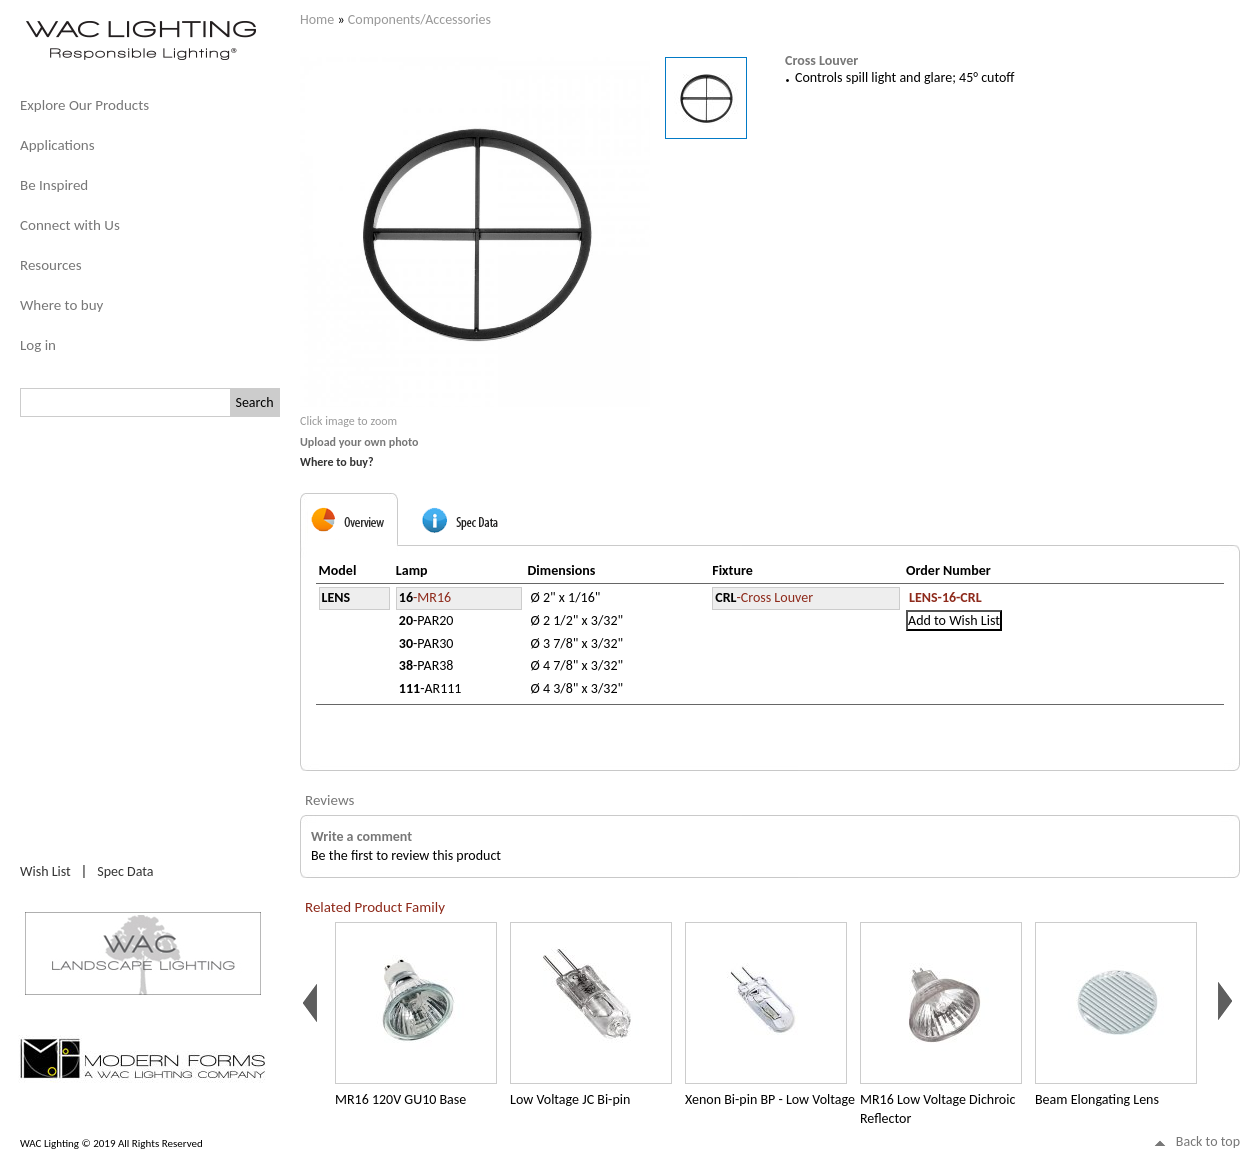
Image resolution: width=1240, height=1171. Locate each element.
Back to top (1208, 1141)
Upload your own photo (359, 442)
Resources (51, 265)
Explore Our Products (84, 105)
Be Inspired (54, 185)
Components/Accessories (419, 19)
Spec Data (125, 871)
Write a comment (361, 836)
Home (317, 19)
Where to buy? (337, 462)
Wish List (45, 871)
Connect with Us (70, 225)
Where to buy (61, 305)
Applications (57, 145)
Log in (38, 345)
